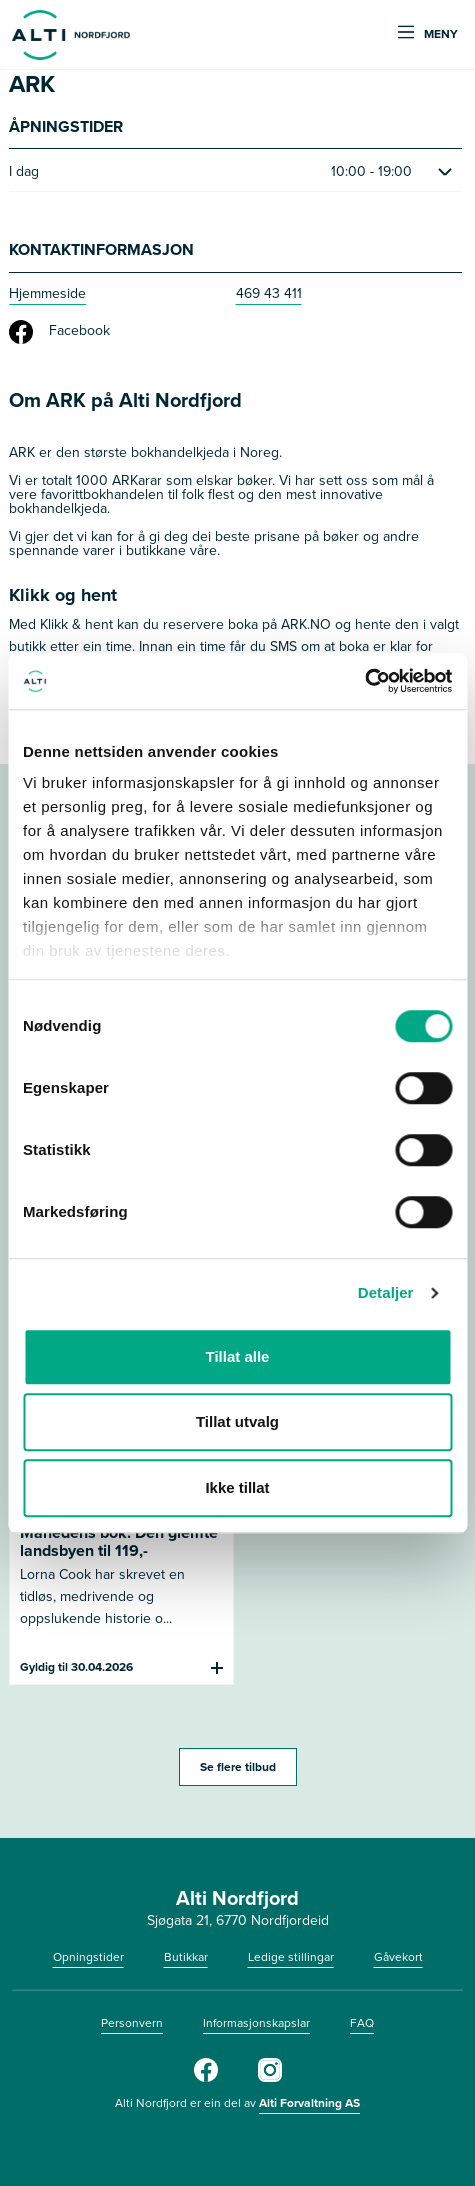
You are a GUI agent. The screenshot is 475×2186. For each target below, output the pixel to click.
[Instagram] (270, 2078)
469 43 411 (269, 293)
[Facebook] (206, 2078)
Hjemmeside (47, 293)
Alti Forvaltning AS (309, 2102)
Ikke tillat (237, 1487)
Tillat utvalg (237, 1421)
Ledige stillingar (291, 1957)
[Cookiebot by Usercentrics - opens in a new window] (364, 681)
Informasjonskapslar (256, 2023)
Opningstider (88, 1957)
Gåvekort (398, 1957)
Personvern (132, 2023)
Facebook (59, 332)
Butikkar (186, 1957)
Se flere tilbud (238, 1766)
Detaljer (386, 1292)
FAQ (362, 2023)
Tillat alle (238, 1356)
